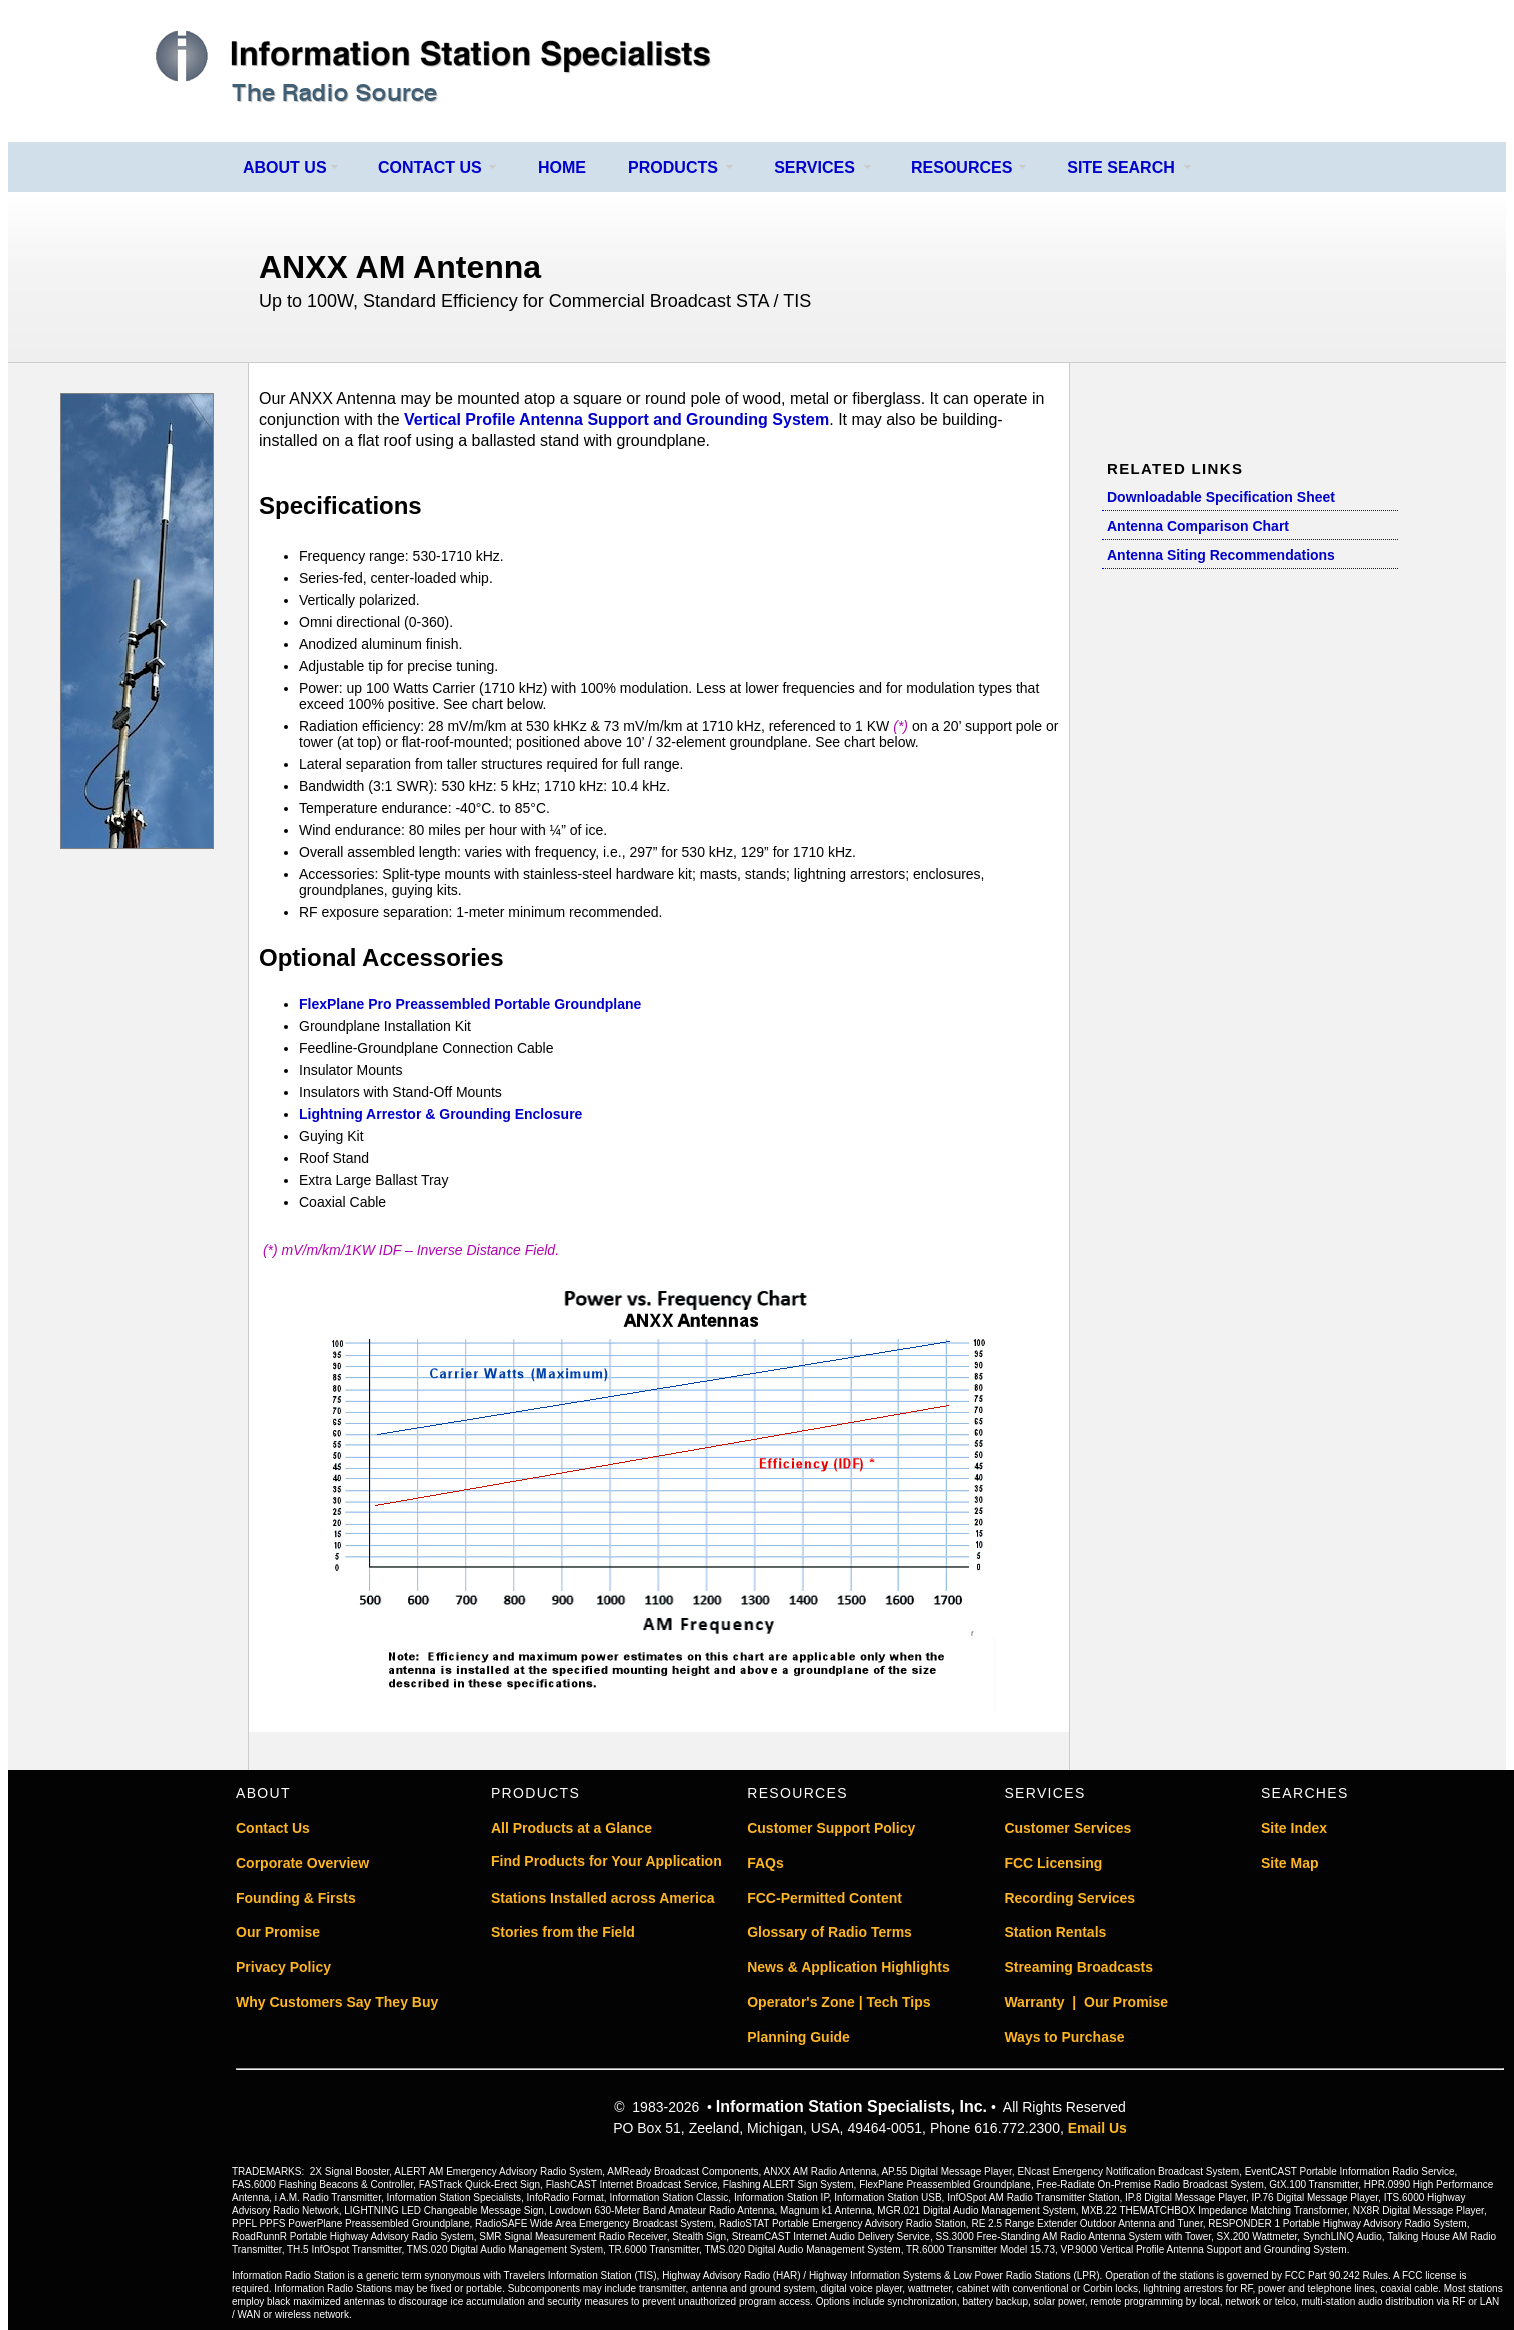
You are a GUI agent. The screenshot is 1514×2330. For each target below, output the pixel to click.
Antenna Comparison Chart (1198, 526)
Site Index (1294, 1828)
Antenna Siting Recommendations (1221, 555)
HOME (562, 167)
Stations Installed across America (603, 1898)
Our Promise (278, 1932)
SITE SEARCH (1121, 167)
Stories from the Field (563, 1932)
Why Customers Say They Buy (337, 2002)
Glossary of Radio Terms (829, 1932)
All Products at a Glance (571, 1828)
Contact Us (273, 1828)
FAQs (765, 1863)
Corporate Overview (302, 1863)
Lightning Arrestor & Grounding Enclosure (440, 1114)
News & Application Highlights (848, 1967)
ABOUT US (285, 167)
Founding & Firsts (296, 1898)
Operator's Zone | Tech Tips (838, 2002)
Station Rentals (1055, 1932)
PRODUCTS (673, 167)
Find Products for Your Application (606, 1861)
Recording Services (1069, 1898)
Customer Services (1067, 1828)
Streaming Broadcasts (1078, 1967)
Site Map (1290, 1863)
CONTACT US (430, 167)
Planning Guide (798, 2037)
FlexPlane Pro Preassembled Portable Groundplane (470, 1004)
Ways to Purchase (1064, 2037)
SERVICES (814, 167)
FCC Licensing (1053, 1863)
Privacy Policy (283, 1967)
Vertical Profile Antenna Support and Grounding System (616, 419)
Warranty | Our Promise (1086, 2002)
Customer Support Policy (831, 1828)
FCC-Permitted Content (824, 1898)
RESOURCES (961, 167)
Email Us (1097, 2128)
